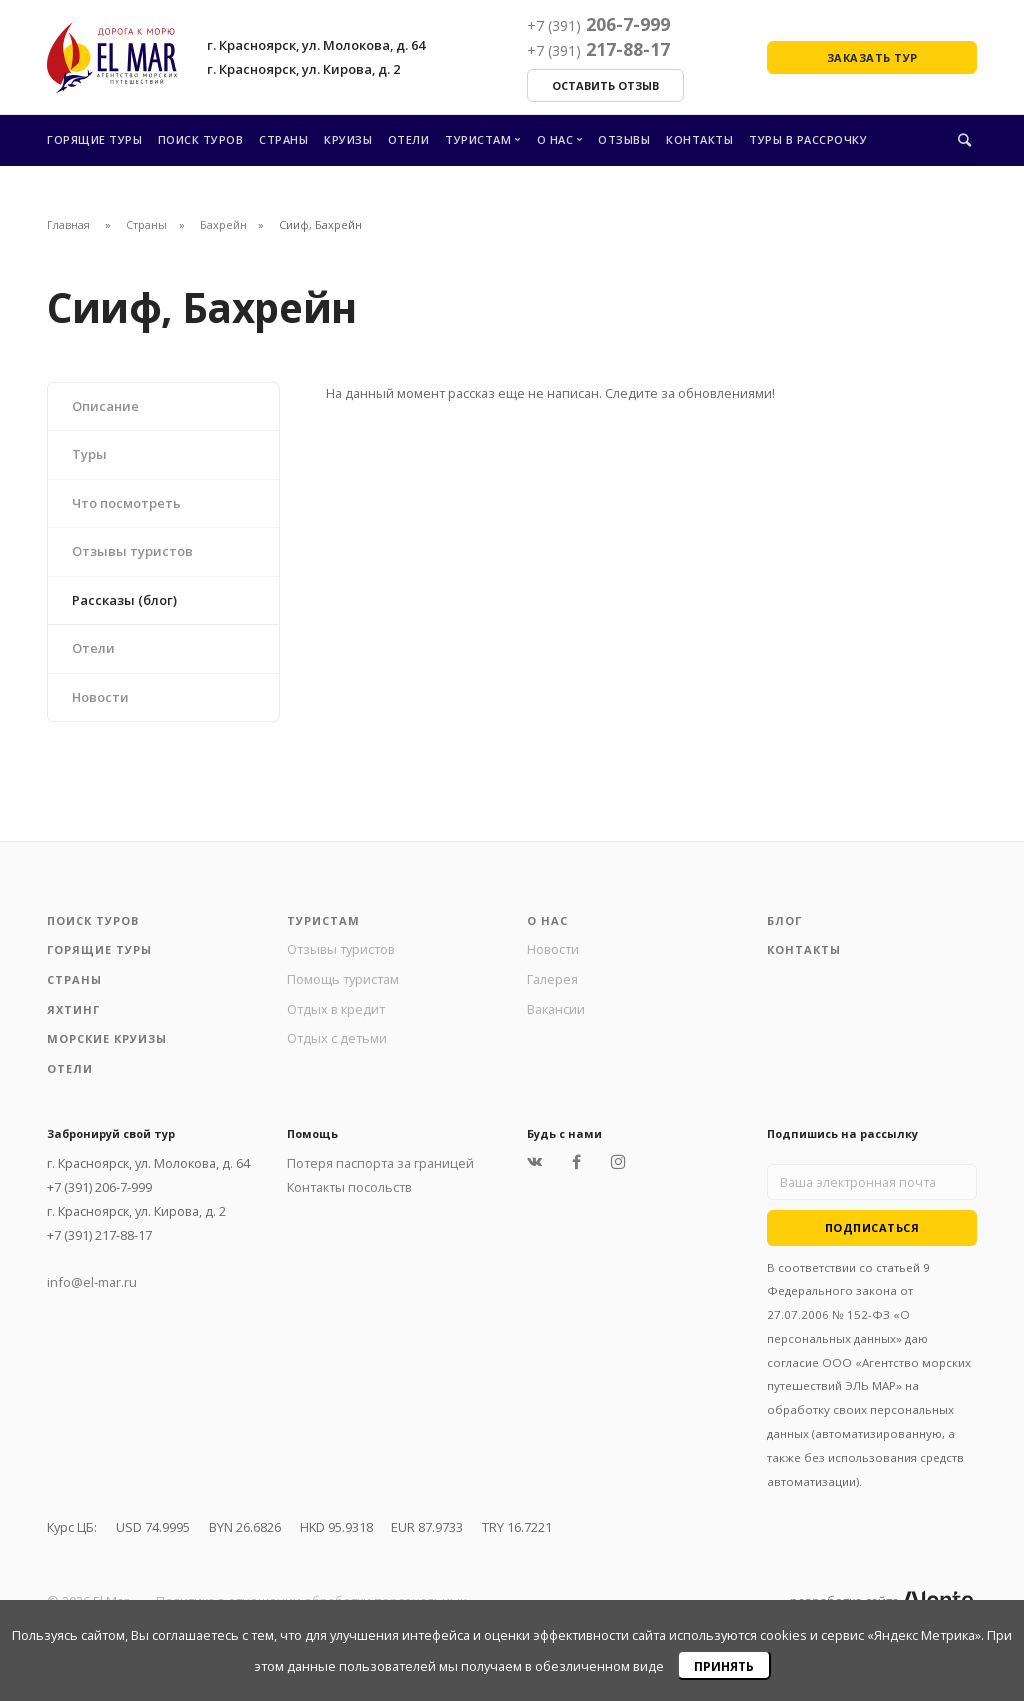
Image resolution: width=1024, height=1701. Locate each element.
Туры (89, 454)
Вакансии (556, 1009)
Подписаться (872, 1227)
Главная (68, 224)
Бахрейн (223, 224)
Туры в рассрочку (808, 139)
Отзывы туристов (132, 551)
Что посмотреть (126, 503)
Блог (784, 920)
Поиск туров (201, 139)
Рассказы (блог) (124, 600)
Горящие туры (94, 139)
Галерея (552, 979)
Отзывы (624, 139)
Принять (724, 1666)
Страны (283, 139)
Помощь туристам (343, 979)
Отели (409, 139)
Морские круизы (107, 1038)
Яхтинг (73, 1009)
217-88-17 (598, 49)
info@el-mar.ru (92, 1282)
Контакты (699, 139)
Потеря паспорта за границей (380, 1163)
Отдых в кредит (336, 1009)
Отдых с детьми (337, 1038)
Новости (100, 697)
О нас (555, 139)
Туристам (478, 139)
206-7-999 (598, 24)
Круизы (348, 139)
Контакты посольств (349, 1187)
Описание (105, 406)
